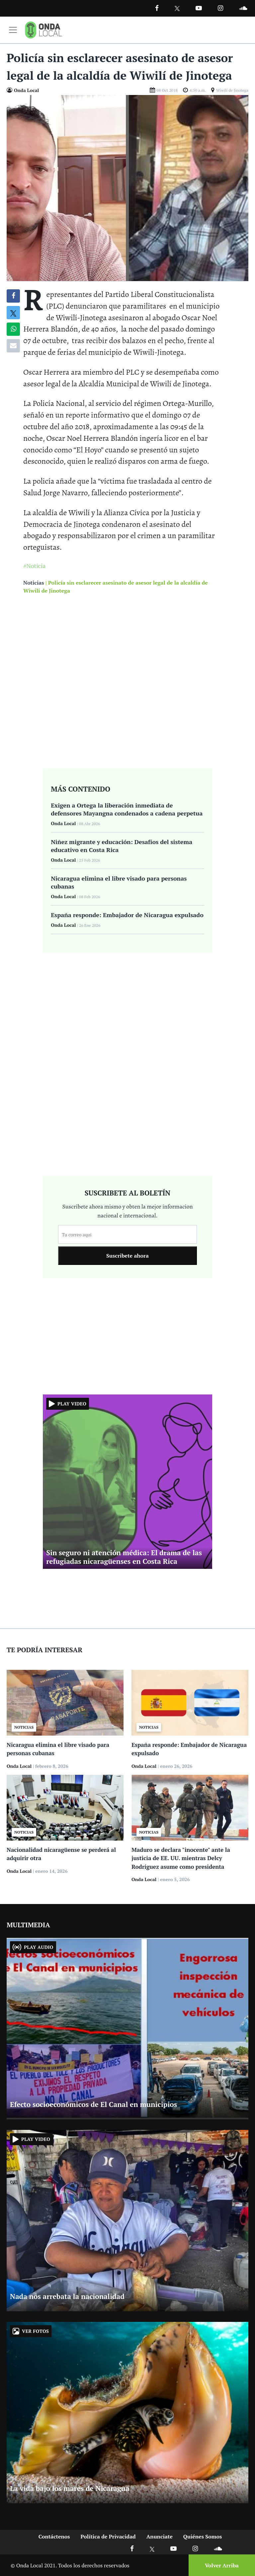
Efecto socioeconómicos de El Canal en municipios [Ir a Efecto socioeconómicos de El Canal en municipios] (93, 2104)
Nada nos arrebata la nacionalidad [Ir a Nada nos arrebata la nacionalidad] (67, 2296)
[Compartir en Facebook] (13, 296)
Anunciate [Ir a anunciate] (159, 2536)
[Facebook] (157, 8)
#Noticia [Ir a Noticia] (34, 566)
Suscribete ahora (127, 1255)
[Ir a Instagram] (220, 8)
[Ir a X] (152, 2548)
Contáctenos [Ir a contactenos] (54, 2536)
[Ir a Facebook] (132, 2548)
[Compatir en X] (13, 313)
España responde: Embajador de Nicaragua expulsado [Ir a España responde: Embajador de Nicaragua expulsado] (127, 915)
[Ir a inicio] (43, 30)
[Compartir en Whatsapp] (13, 329)
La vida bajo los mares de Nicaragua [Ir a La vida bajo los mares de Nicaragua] (69, 2488)
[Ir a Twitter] (177, 8)
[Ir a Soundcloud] (218, 2548)
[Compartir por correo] (13, 346)
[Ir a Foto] (127, 187)
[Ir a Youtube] (199, 8)
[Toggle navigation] (13, 30)
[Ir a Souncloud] (243, 8)
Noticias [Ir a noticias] (33, 582)
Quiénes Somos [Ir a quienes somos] (202, 2536)
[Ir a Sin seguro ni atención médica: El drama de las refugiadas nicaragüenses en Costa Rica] (127, 1480)
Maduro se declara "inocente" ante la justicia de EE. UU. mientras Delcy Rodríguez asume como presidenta (180, 1858)
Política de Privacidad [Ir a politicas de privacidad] (108, 2536)
